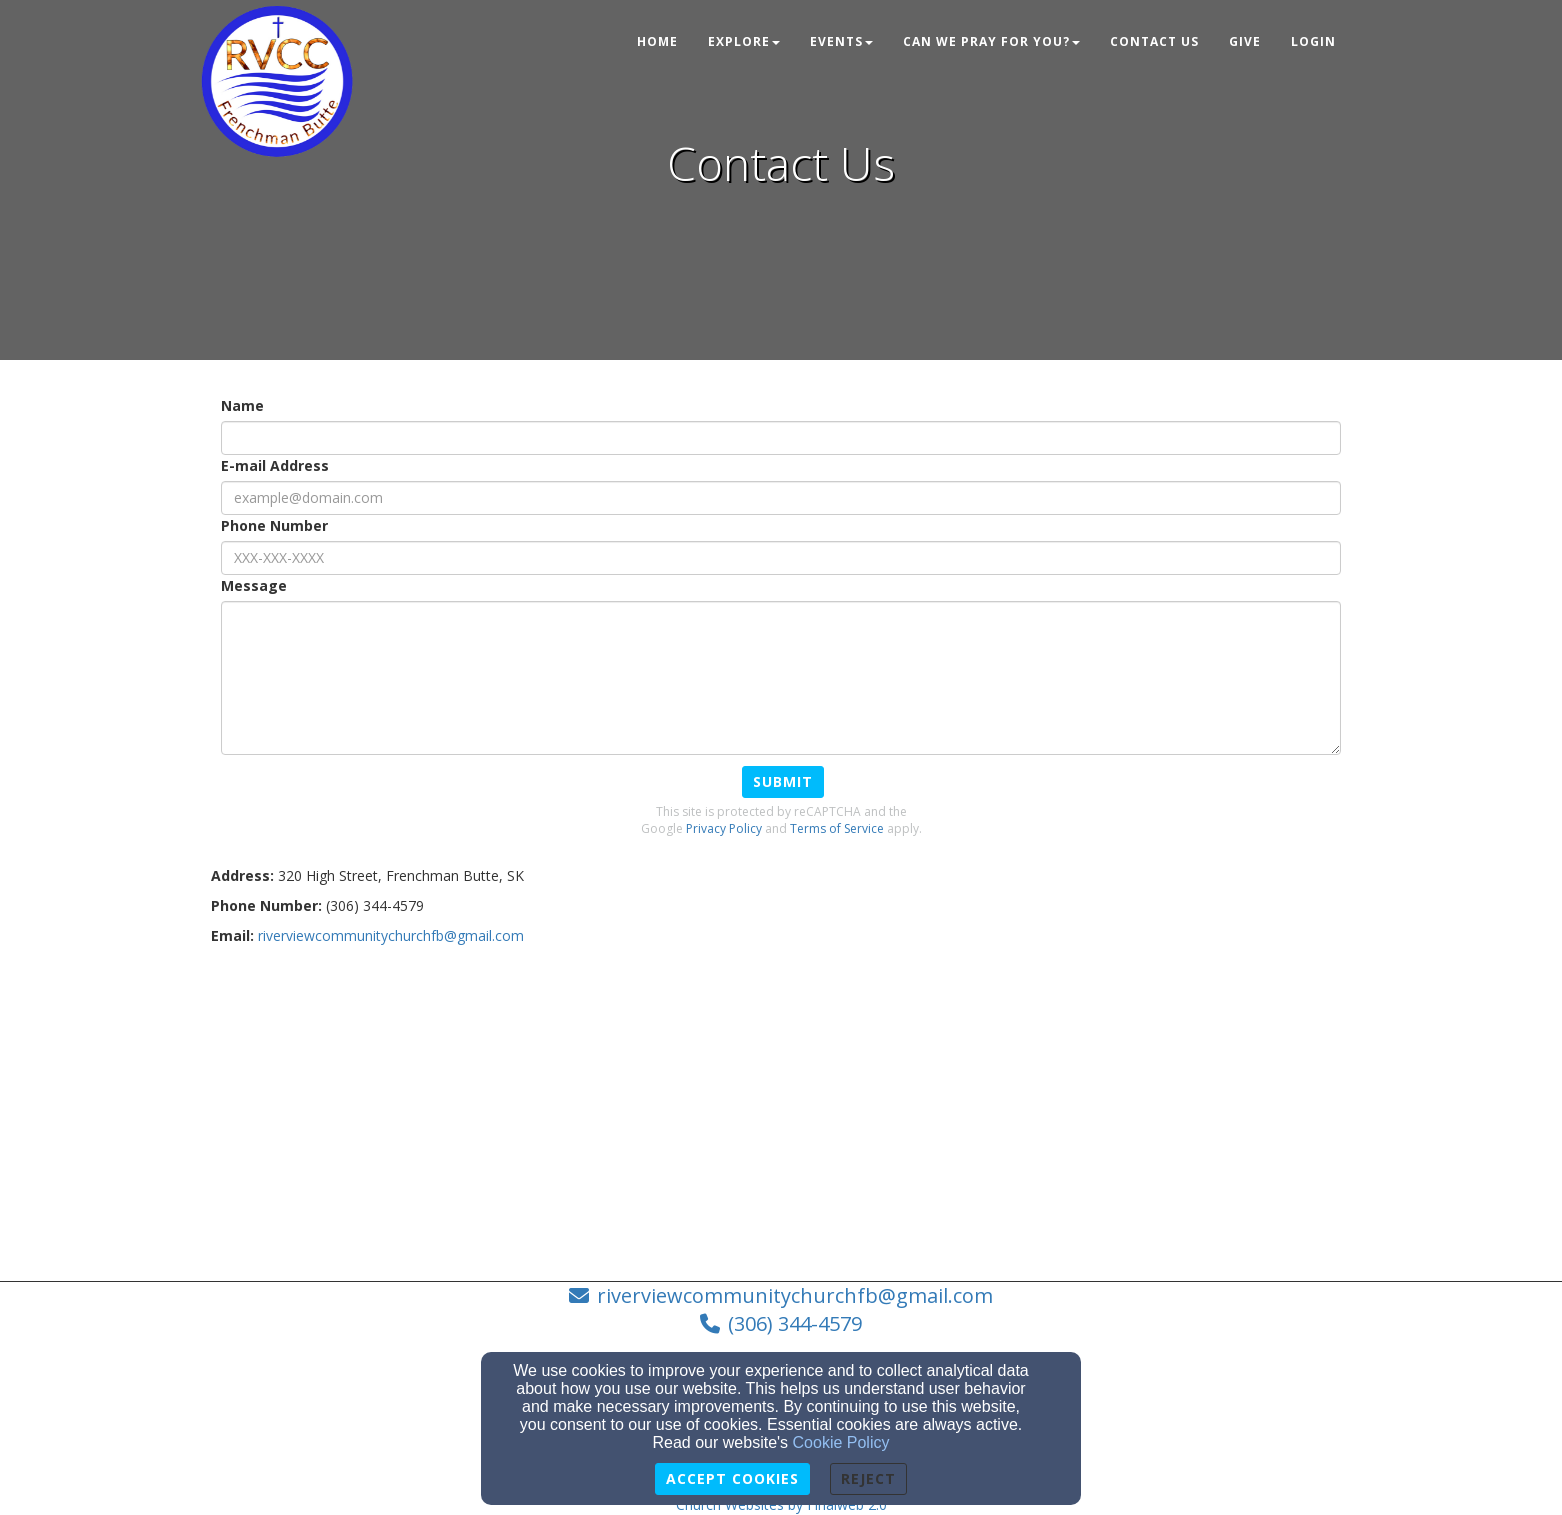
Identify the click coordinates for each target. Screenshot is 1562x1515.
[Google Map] (781, 1106)
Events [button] (841, 41)
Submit (783, 781)
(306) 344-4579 (795, 1323)
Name (242, 405)
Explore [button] (744, 41)
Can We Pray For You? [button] (991, 41)
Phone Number (274, 525)
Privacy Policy (724, 828)
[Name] (781, 438)
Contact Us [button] (1154, 41)
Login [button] (1313, 41)
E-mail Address (275, 465)
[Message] (781, 678)
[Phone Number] (781, 558)
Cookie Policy (841, 1442)
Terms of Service (837, 828)
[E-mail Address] (781, 498)
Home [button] (657, 41)
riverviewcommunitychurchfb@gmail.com (795, 1295)
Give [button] (1245, 41)
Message (254, 585)
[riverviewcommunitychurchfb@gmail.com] (391, 935)
